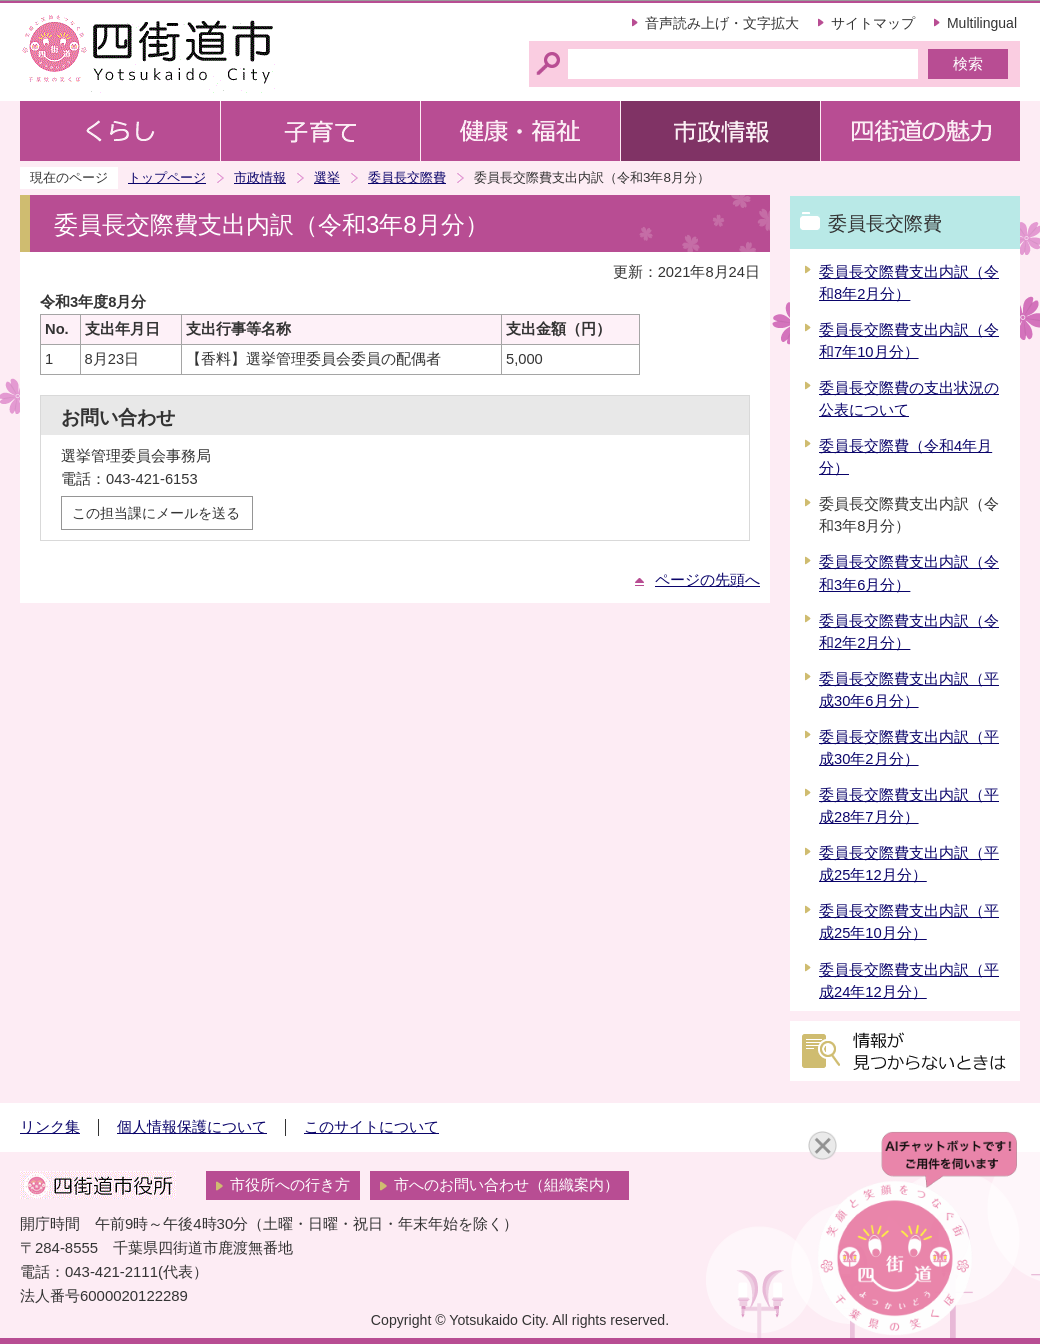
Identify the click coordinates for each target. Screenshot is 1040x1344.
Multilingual (982, 23)
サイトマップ (873, 23)
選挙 (327, 177)
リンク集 (50, 1127)
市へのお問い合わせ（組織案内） (506, 1185)
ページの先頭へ (707, 580)
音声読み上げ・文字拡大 (722, 23)
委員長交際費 (407, 177)
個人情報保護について (192, 1127)
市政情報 (260, 177)
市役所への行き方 (290, 1185)
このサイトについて (371, 1127)
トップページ (167, 177)
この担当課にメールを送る (156, 513)
